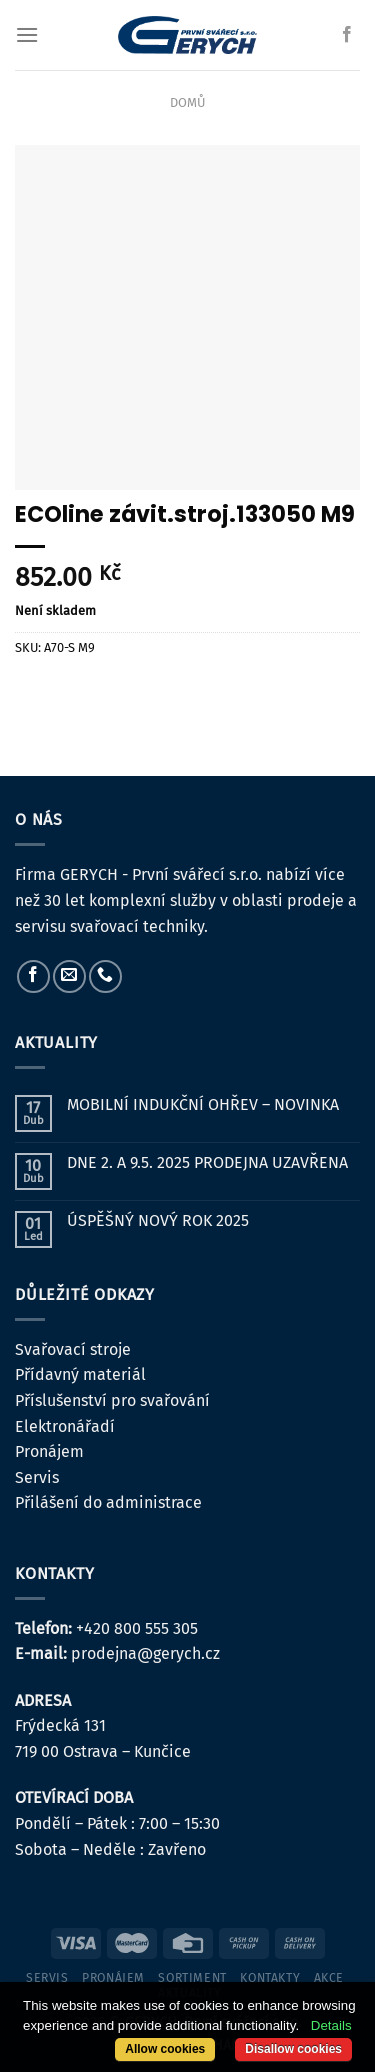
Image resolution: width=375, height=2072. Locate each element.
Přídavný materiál (80, 1374)
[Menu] (27, 34)
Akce (329, 1978)
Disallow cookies (293, 2049)
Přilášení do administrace (108, 1502)
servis (47, 1978)
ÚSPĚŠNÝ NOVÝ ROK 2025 (158, 1220)
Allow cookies (165, 2049)
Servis (37, 1477)
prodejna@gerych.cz (145, 1653)
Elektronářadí (65, 1426)
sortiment (192, 1978)
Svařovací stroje (73, 1349)
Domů (187, 102)
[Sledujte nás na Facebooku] (347, 35)
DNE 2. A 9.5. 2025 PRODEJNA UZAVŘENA (207, 1162)
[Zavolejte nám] (105, 976)
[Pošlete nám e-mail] (69, 976)
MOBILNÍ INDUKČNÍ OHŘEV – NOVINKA (203, 1104)
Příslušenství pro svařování (112, 1400)
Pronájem (49, 1451)
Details (331, 2025)
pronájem (113, 1978)
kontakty (270, 1978)
